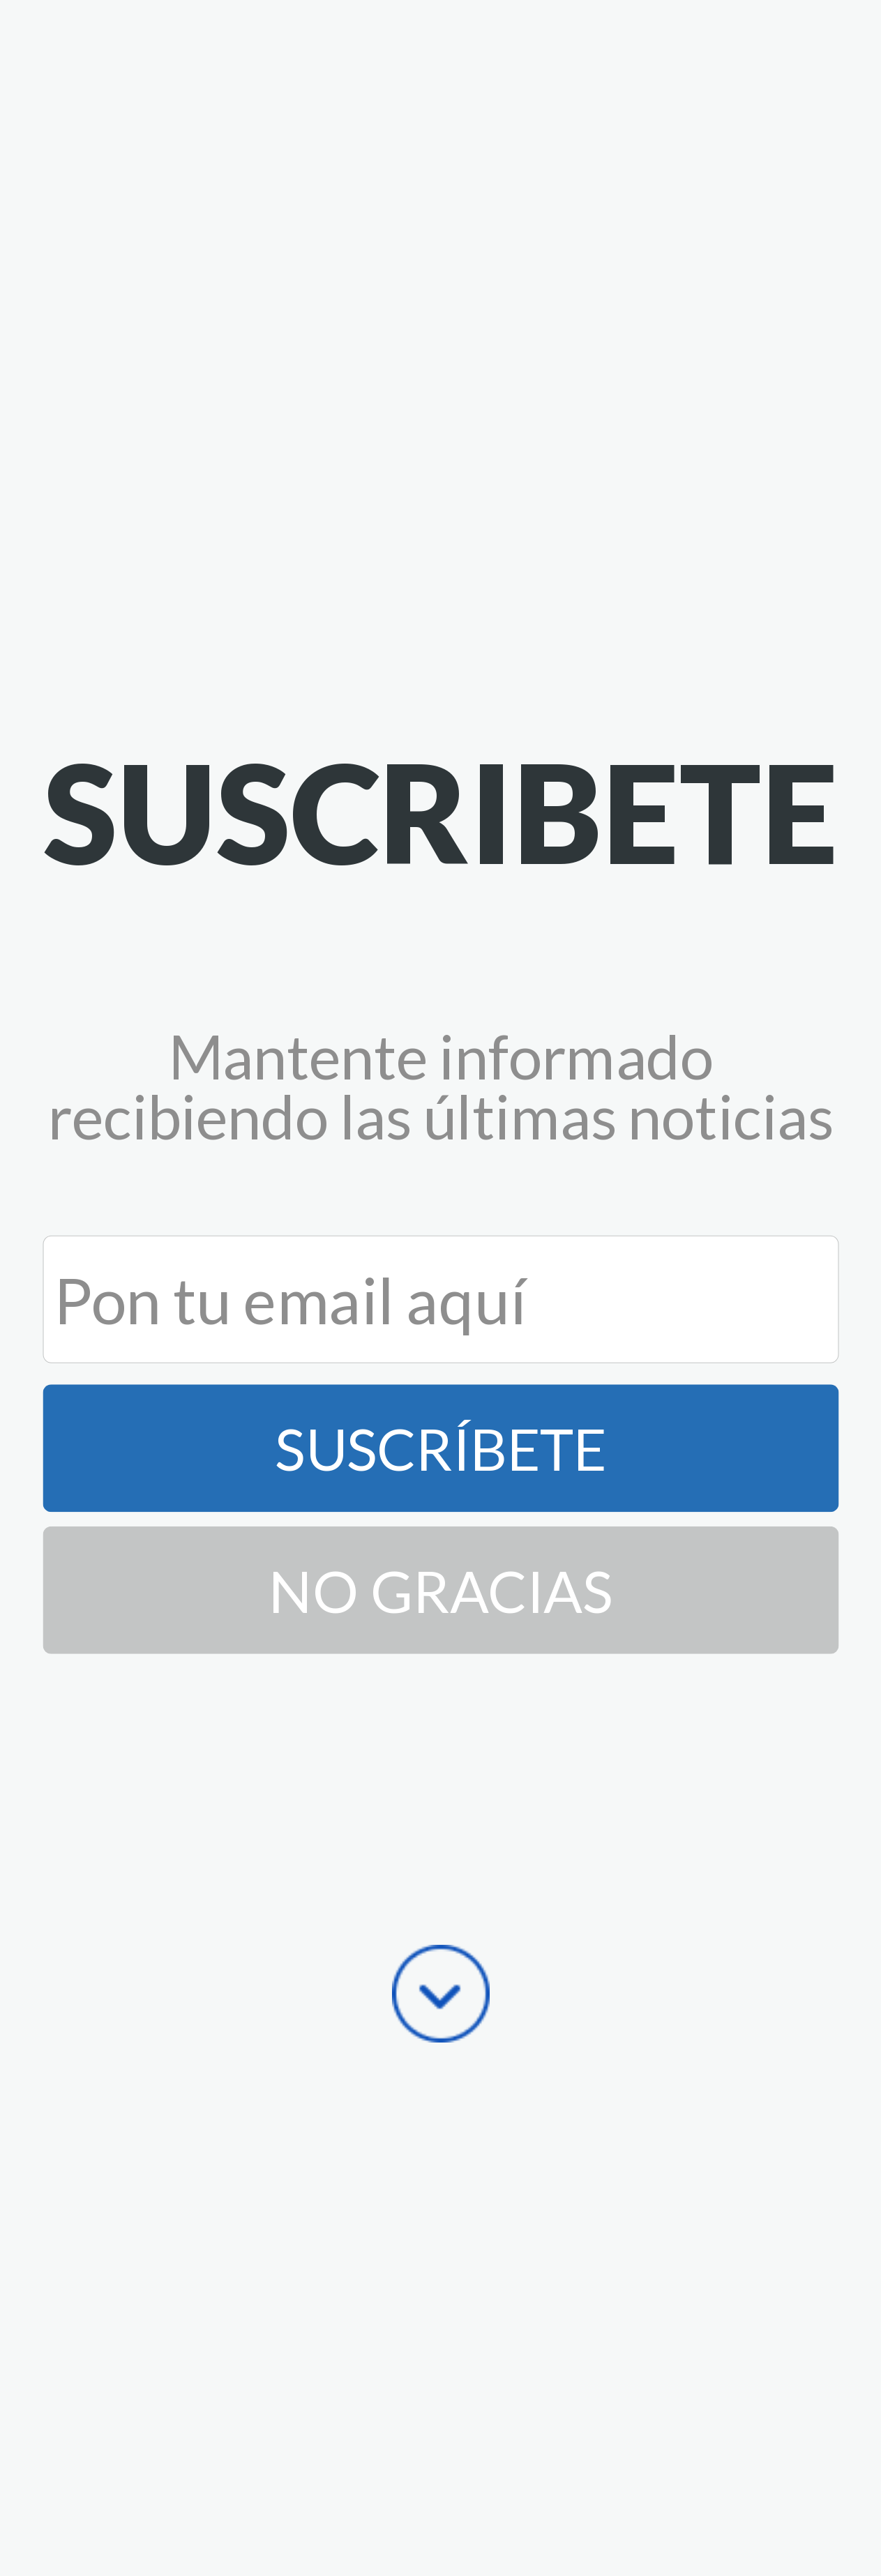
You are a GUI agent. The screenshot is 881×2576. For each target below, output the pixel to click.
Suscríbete (441, 1448)
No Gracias (440, 1590)
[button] (440, 811)
